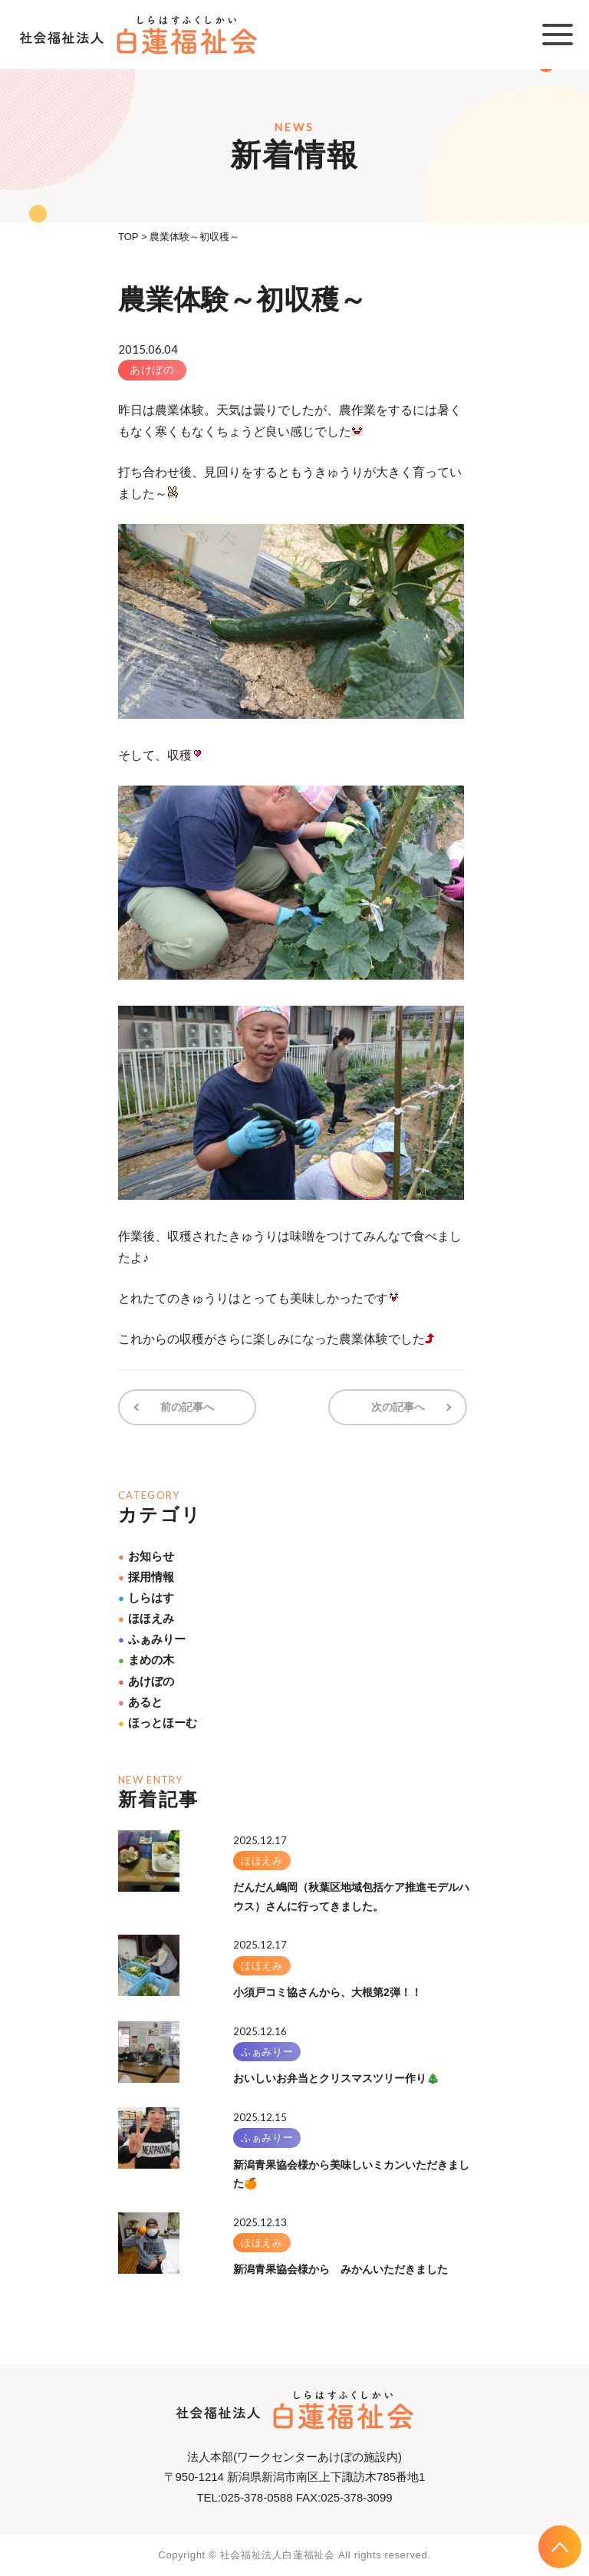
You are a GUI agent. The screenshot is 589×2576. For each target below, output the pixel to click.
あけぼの (152, 370)
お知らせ (146, 1555)
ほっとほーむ (157, 1721)
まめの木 (146, 1658)
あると (140, 1701)
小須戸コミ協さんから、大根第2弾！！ (327, 1991)
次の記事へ (399, 1407)
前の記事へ (185, 1407)
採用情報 (146, 1576)
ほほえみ (146, 1617)
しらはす (146, 1596)
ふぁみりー (152, 1638)
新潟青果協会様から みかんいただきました (340, 2268)
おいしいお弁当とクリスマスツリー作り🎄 (336, 2077)
